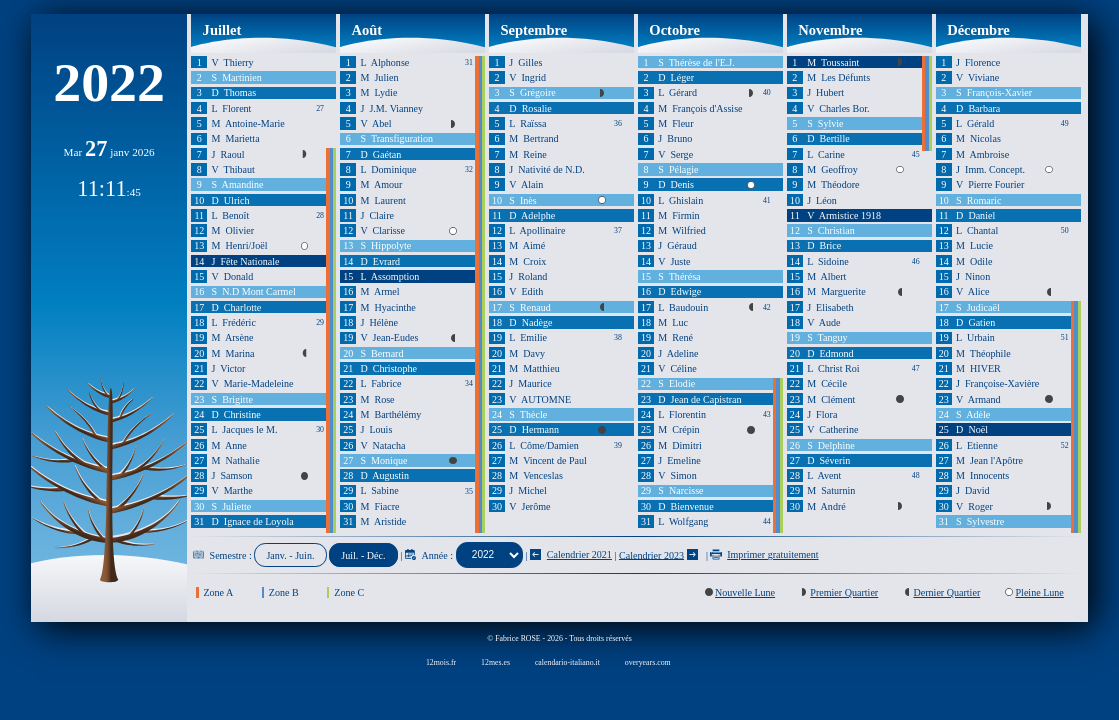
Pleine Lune (1039, 592)
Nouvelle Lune (745, 592)
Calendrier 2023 (651, 554)
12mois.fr (441, 662)
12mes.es (495, 662)
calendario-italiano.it (567, 662)
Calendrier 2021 (571, 554)
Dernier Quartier (946, 592)
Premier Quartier (844, 592)
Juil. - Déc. (363, 554)
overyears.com (648, 662)
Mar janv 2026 (109, 152)
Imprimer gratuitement (764, 554)
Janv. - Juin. (290, 554)
